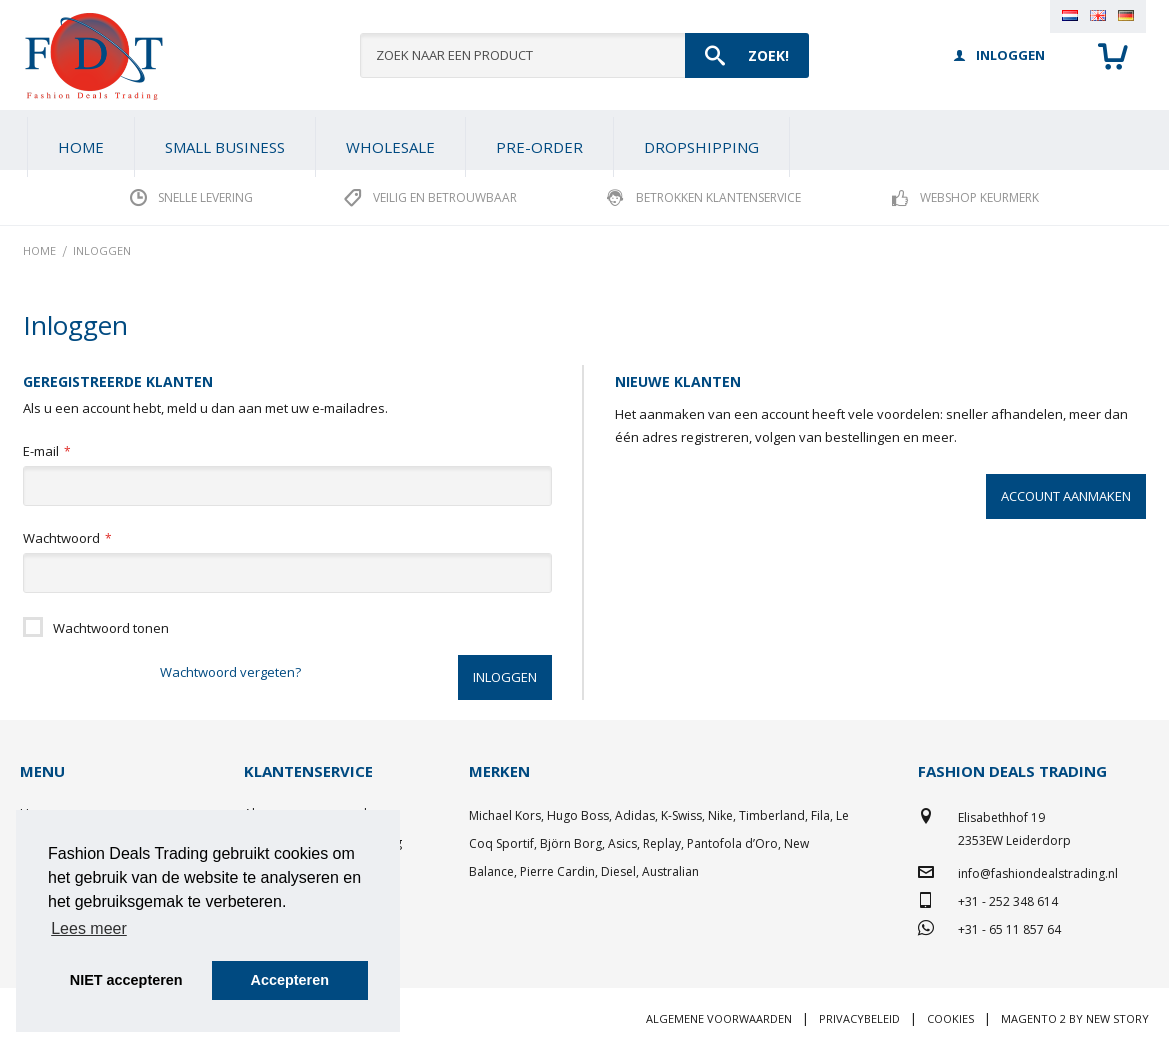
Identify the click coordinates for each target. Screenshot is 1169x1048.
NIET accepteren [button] (126, 980)
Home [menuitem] (81, 147)
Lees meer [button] (89, 928)
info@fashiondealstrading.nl (1038, 873)
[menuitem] (225, 147)
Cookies (950, 1018)
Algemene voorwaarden (719, 1018)
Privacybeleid (859, 1018)
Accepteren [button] (290, 980)
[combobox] (584, 55)
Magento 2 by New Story (1075, 1018)
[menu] (584, 140)
